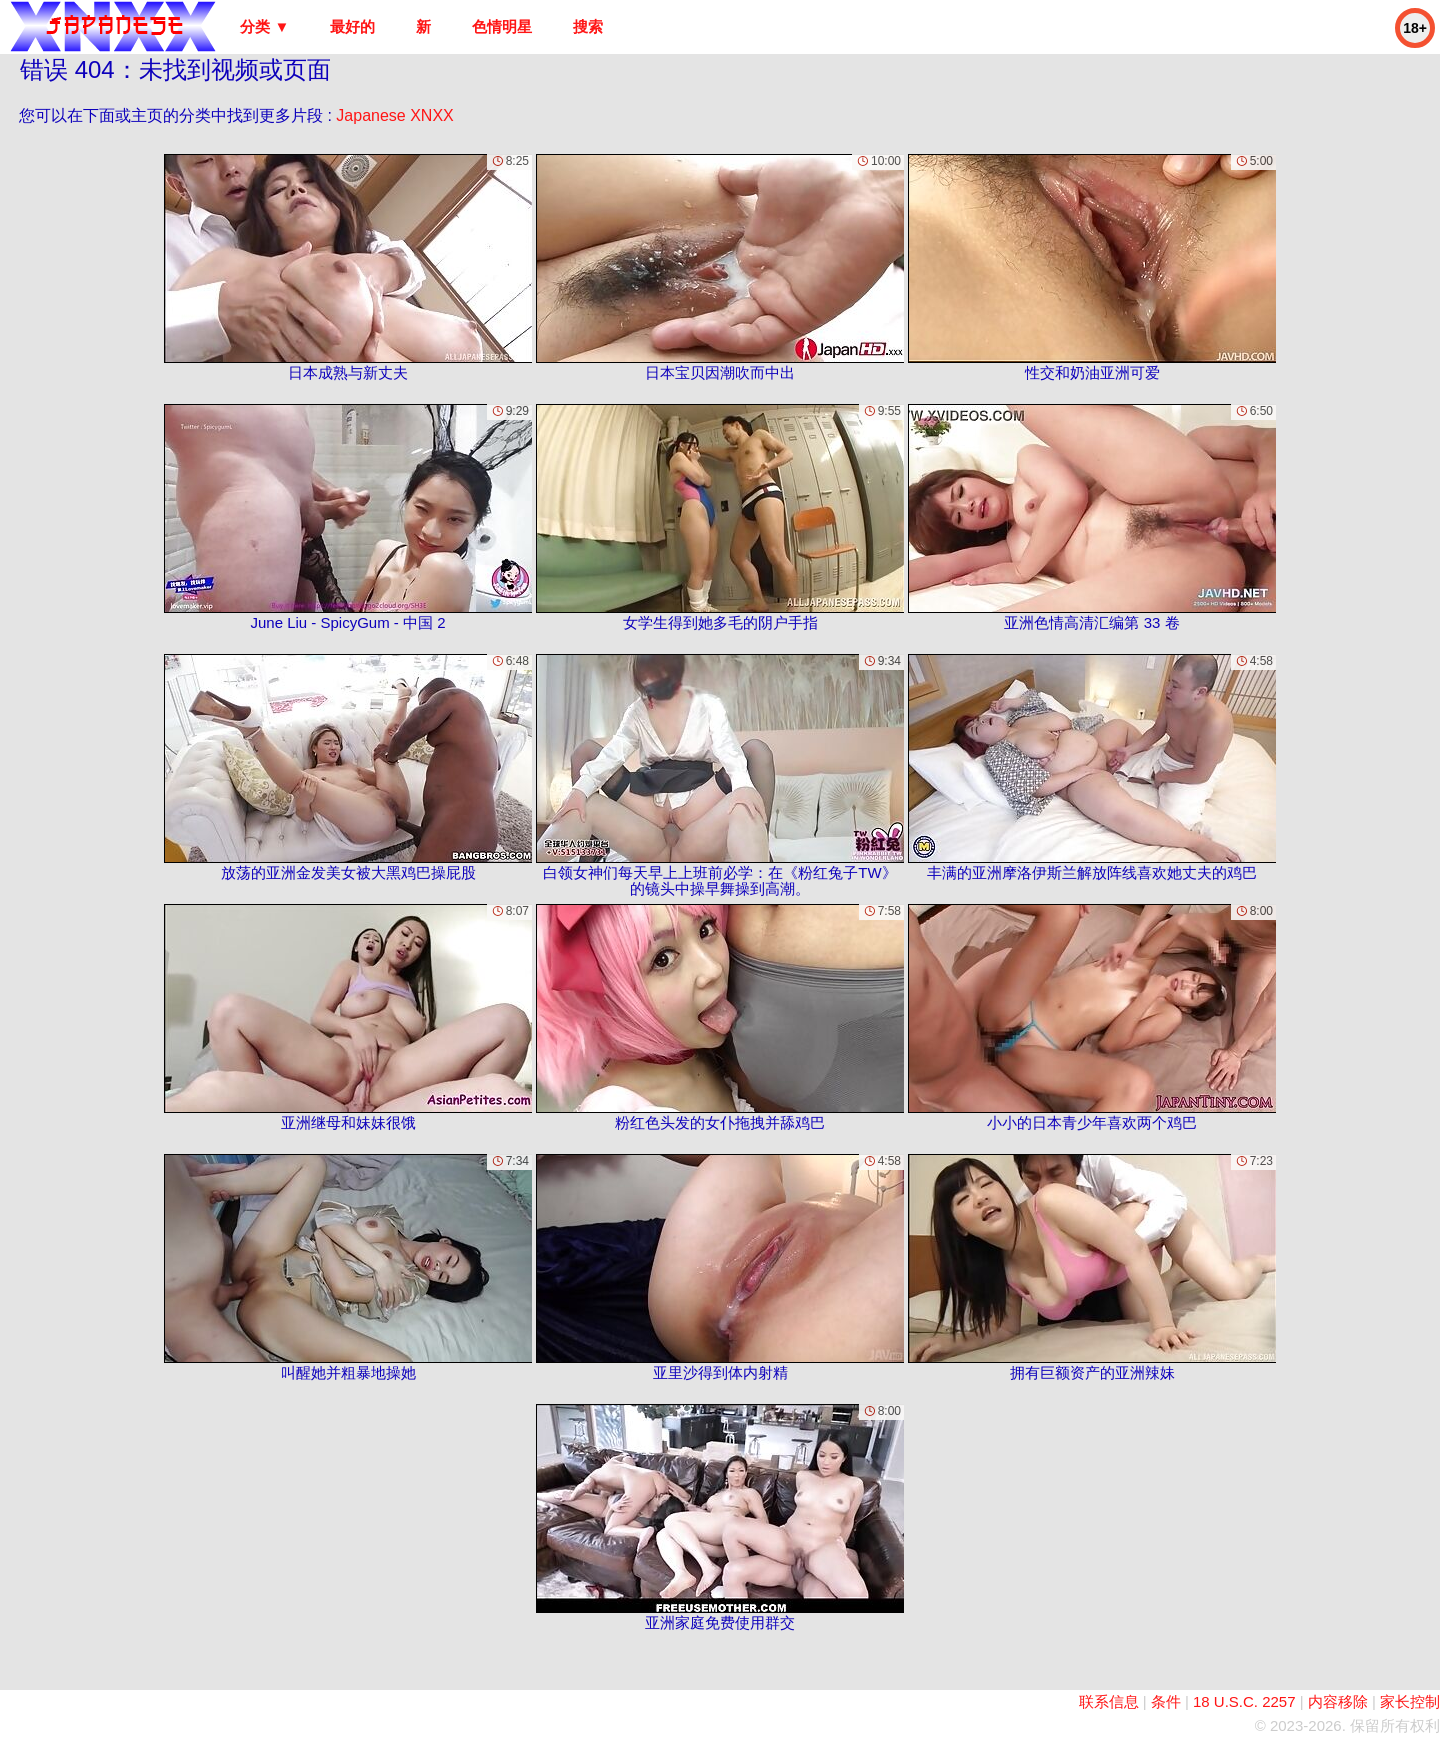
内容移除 (1338, 1701)
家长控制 (1410, 1701)
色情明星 (502, 26)
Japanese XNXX (394, 115)
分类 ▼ (264, 26)
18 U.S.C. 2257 (1244, 1701)
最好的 (352, 26)
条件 (1166, 1701)
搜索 (588, 26)
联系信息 (1109, 1701)
